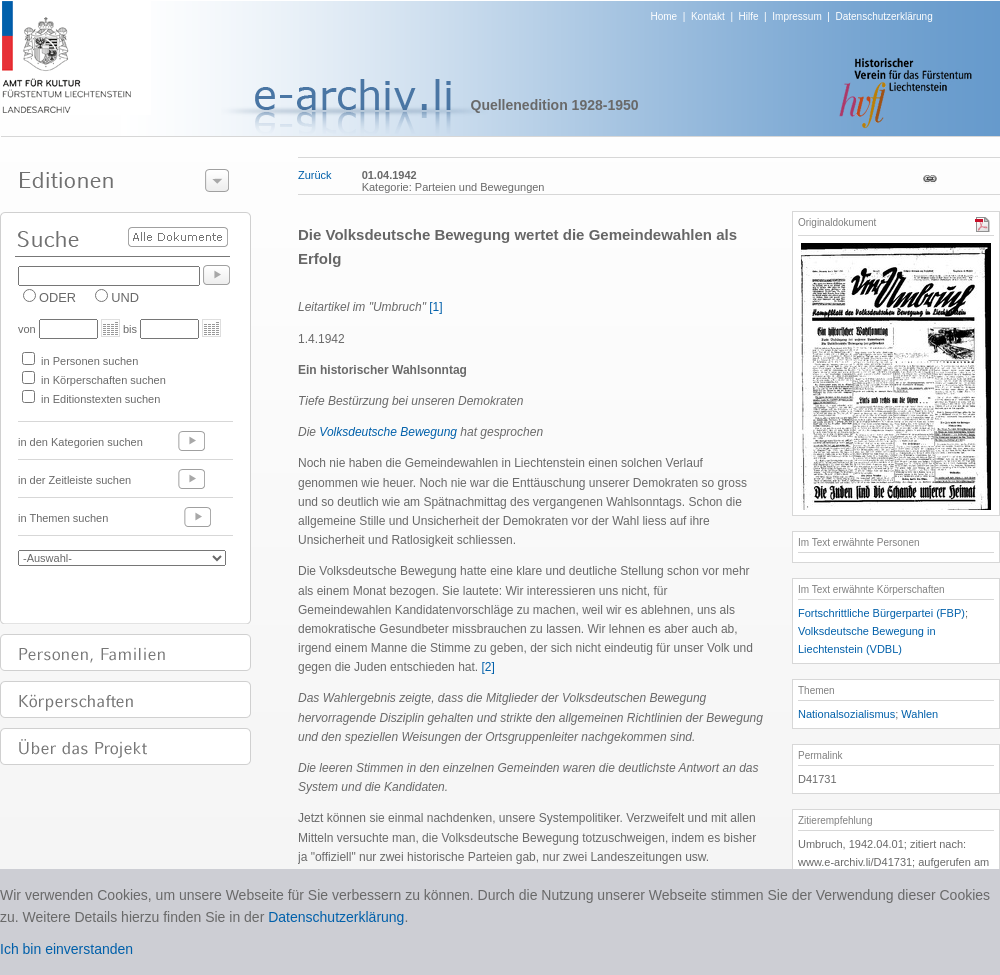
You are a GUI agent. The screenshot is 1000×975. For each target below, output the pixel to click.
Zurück (315, 175)
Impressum (796, 16)
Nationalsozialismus (846, 714)
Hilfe (749, 16)
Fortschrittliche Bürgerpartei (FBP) (881, 613)
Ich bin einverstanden (66, 949)
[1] (435, 307)
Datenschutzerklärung (883, 16)
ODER (57, 297)
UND (125, 297)
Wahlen (919, 714)
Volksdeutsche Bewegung (388, 432)
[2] (487, 667)
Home (664, 16)
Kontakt (708, 16)
